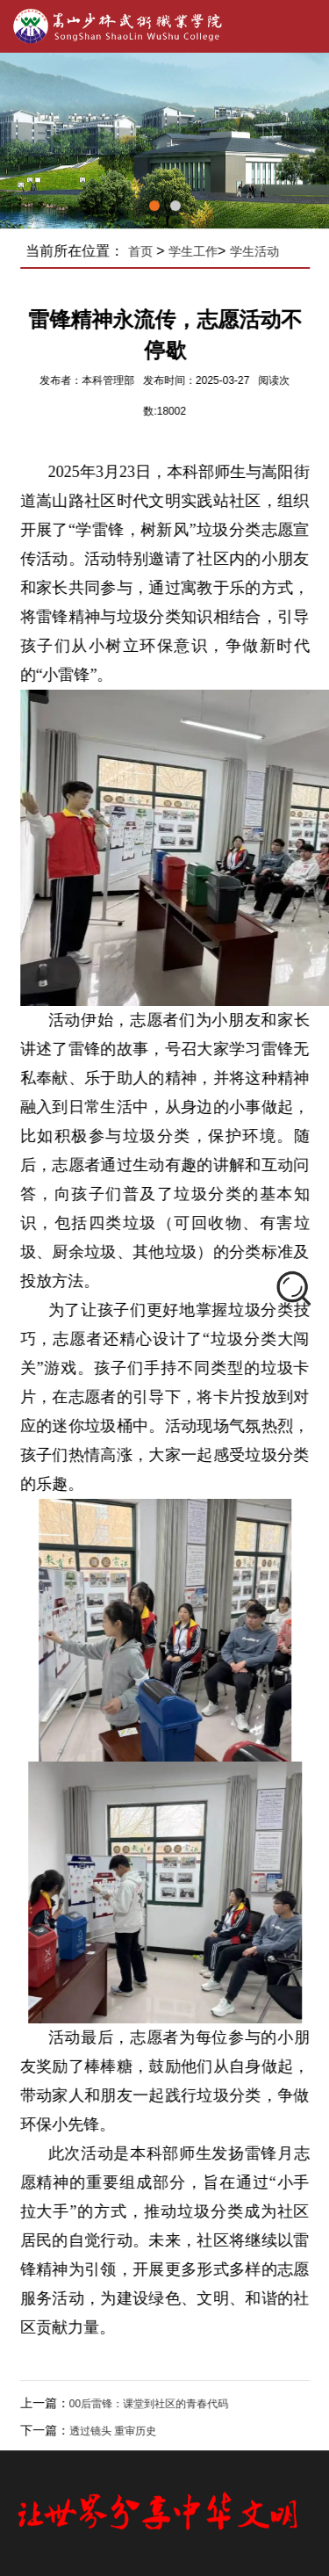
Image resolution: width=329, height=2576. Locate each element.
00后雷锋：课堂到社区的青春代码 (154, 2404)
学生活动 (260, 251)
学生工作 (199, 251)
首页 (146, 251)
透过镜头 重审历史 (118, 2431)
